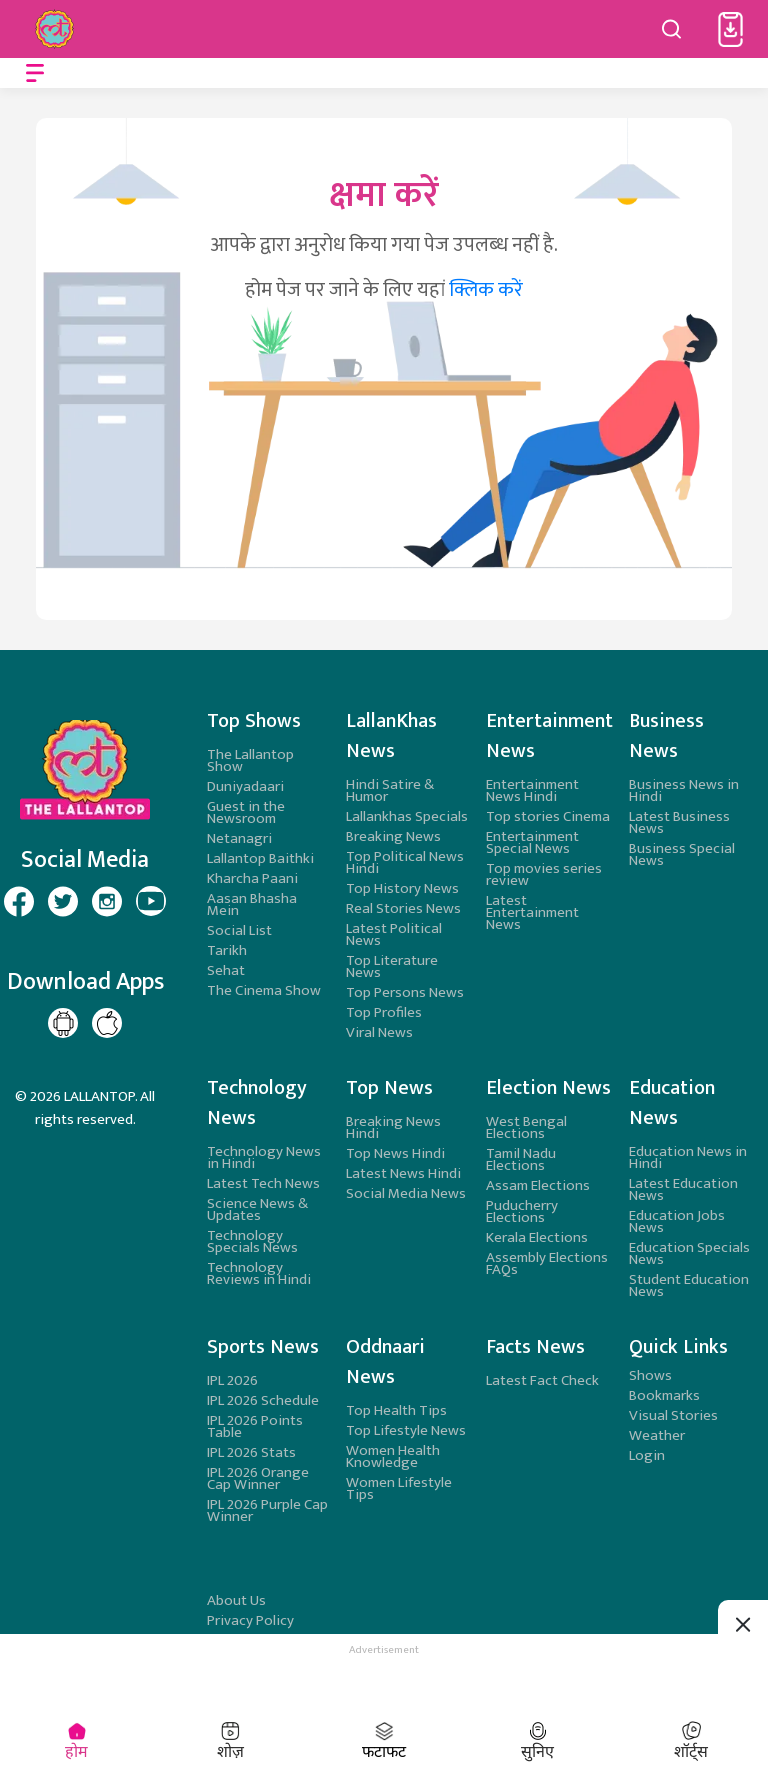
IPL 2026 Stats (251, 1452)
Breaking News (393, 836)
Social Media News (406, 1193)
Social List (239, 930)
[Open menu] (35, 73)
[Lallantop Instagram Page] (107, 901)
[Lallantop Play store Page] (107, 1023)
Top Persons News (405, 992)
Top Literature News (392, 966)
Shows (650, 1375)
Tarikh (227, 950)
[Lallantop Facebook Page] (19, 901)
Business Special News (682, 854)
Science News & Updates (257, 1209)
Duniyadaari (245, 786)
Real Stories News (403, 908)
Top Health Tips (396, 1410)
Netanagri (239, 838)
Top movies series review (544, 874)
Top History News (402, 888)
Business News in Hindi (684, 790)
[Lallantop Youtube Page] (151, 901)
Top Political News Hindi (405, 862)
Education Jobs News (677, 1221)
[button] (730, 29)
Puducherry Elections (522, 1211)
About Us (236, 1600)
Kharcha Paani (252, 878)
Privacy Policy (250, 1620)
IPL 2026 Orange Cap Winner (258, 1478)
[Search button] (672, 29)
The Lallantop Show (250, 760)
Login (647, 1455)
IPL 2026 (232, 1380)
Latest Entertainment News (532, 912)
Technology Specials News (252, 1241)
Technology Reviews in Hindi (259, 1273)
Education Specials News (689, 1253)
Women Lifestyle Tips (399, 1488)
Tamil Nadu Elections (521, 1159)
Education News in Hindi (688, 1157)
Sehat (226, 970)
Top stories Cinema (548, 816)
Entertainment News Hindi (532, 790)
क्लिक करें (486, 290)
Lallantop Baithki (260, 858)
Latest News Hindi (403, 1173)
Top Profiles (384, 1012)
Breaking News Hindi (393, 1127)
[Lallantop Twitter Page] (63, 901)
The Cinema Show (264, 990)
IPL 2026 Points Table (255, 1426)
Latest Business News (679, 822)
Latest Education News (683, 1189)
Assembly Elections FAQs (547, 1263)
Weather (657, 1435)
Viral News (379, 1032)
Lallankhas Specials (407, 816)
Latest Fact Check (542, 1380)
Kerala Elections (537, 1237)
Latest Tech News (263, 1183)
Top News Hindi (395, 1153)
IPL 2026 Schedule (263, 1400)
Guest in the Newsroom (246, 812)
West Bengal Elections (526, 1127)
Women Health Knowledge (393, 1456)
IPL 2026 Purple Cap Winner (267, 1510)
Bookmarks (664, 1395)
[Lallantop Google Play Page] (63, 1023)
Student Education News (689, 1285)
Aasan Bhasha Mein (252, 904)
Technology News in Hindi (264, 1157)
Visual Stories (673, 1415)
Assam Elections (538, 1185)
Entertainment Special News (532, 842)
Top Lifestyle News (406, 1430)
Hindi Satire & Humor (390, 790)
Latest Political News (394, 934)
